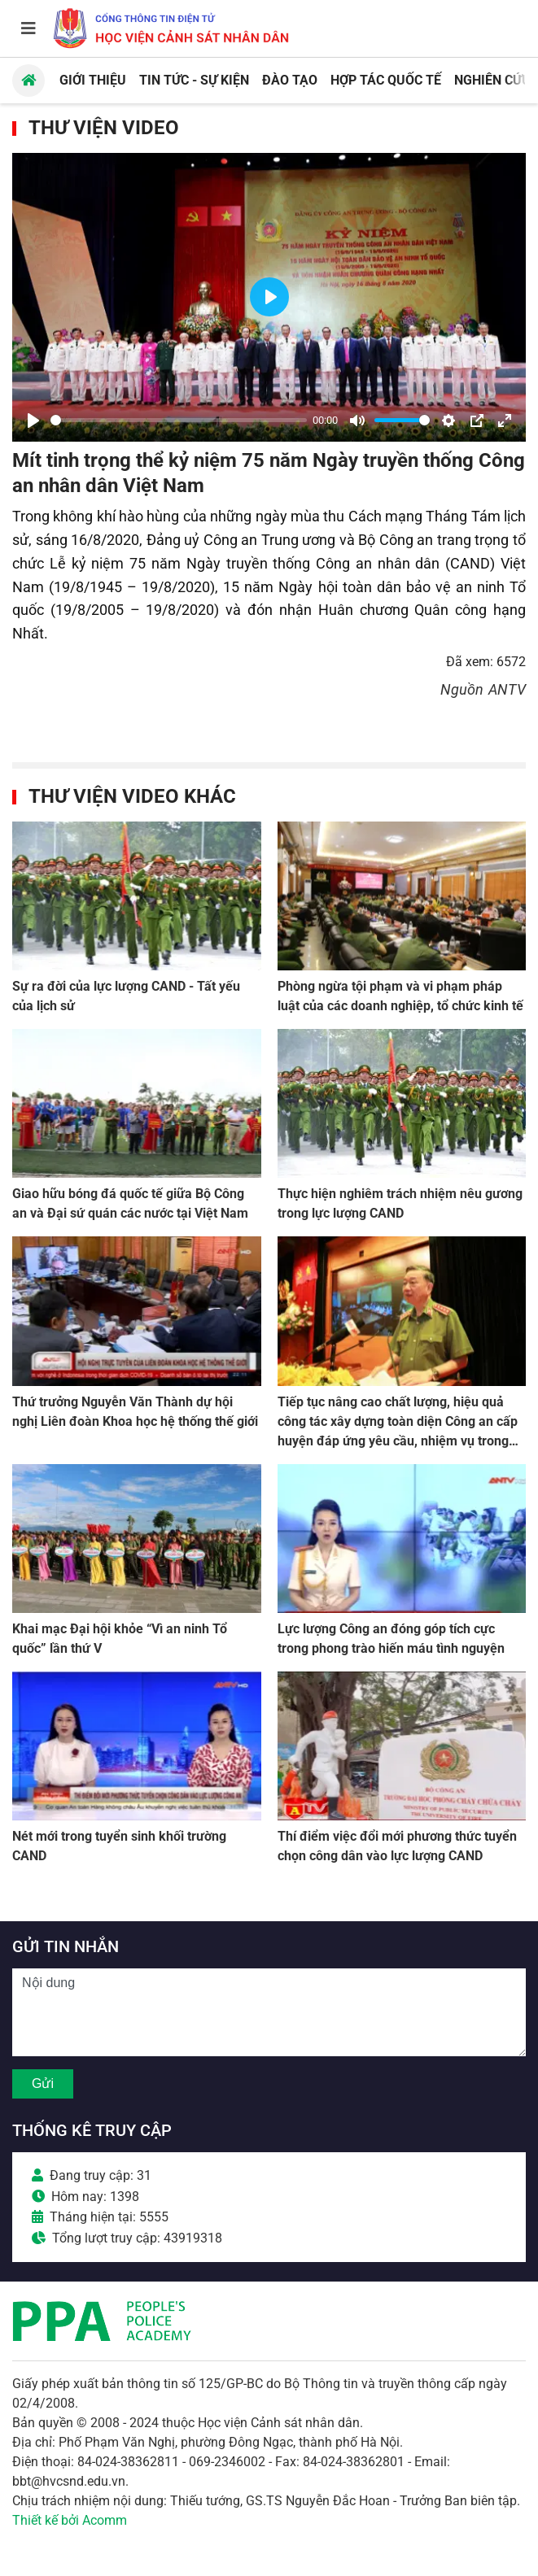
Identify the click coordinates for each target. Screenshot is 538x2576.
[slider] (178, 420)
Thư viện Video (103, 127)
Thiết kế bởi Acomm (69, 2520)
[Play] (33, 421)
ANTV (507, 689)
